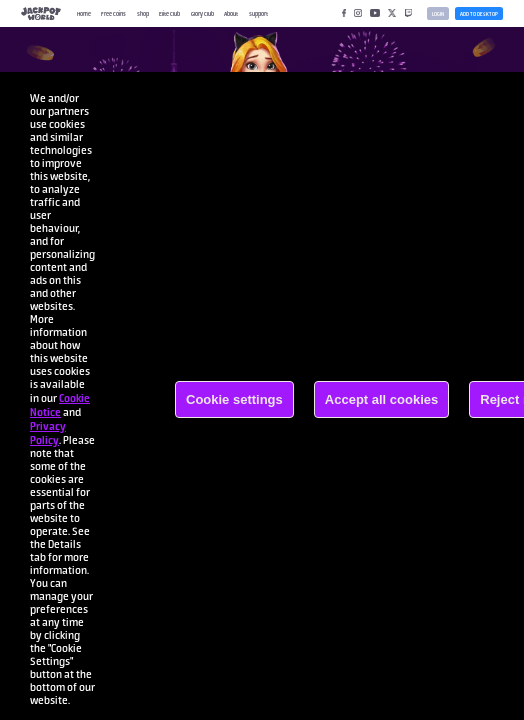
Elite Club (169, 13)
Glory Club (202, 13)
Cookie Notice (60, 405)
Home (84, 13)
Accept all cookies (381, 399)
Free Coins (113, 13)
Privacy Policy (48, 433)
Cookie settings (234, 399)
